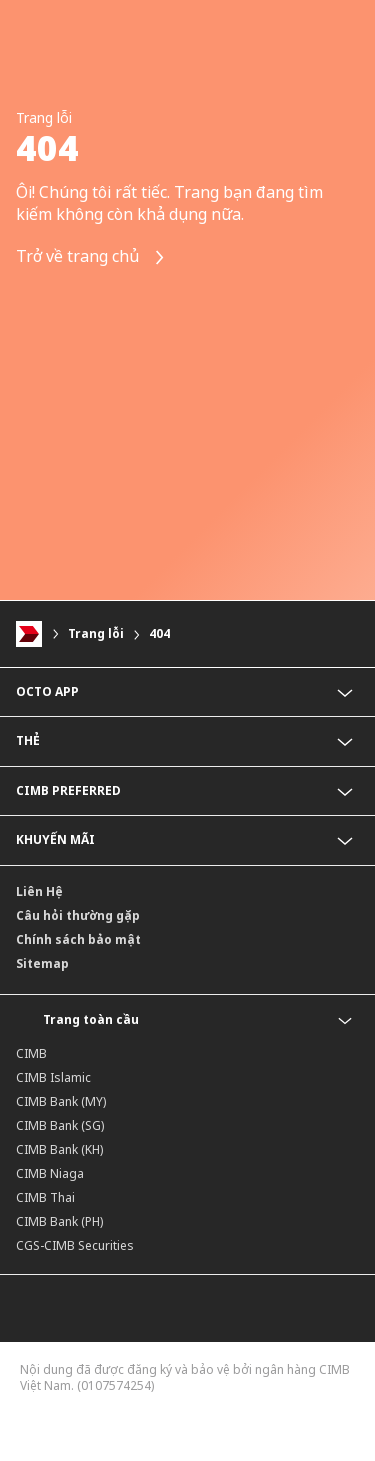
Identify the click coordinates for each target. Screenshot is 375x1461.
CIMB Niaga (50, 1173)
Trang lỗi (96, 633)
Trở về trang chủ (91, 257)
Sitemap (42, 963)
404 (159, 633)
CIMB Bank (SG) (60, 1125)
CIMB (31, 1053)
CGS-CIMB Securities (75, 1245)
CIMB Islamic (53, 1077)
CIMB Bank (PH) (59, 1221)
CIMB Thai (45, 1197)
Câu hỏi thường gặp (78, 915)
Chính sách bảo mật (78, 939)
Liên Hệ (39, 891)
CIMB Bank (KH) (59, 1149)
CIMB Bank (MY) (61, 1101)
